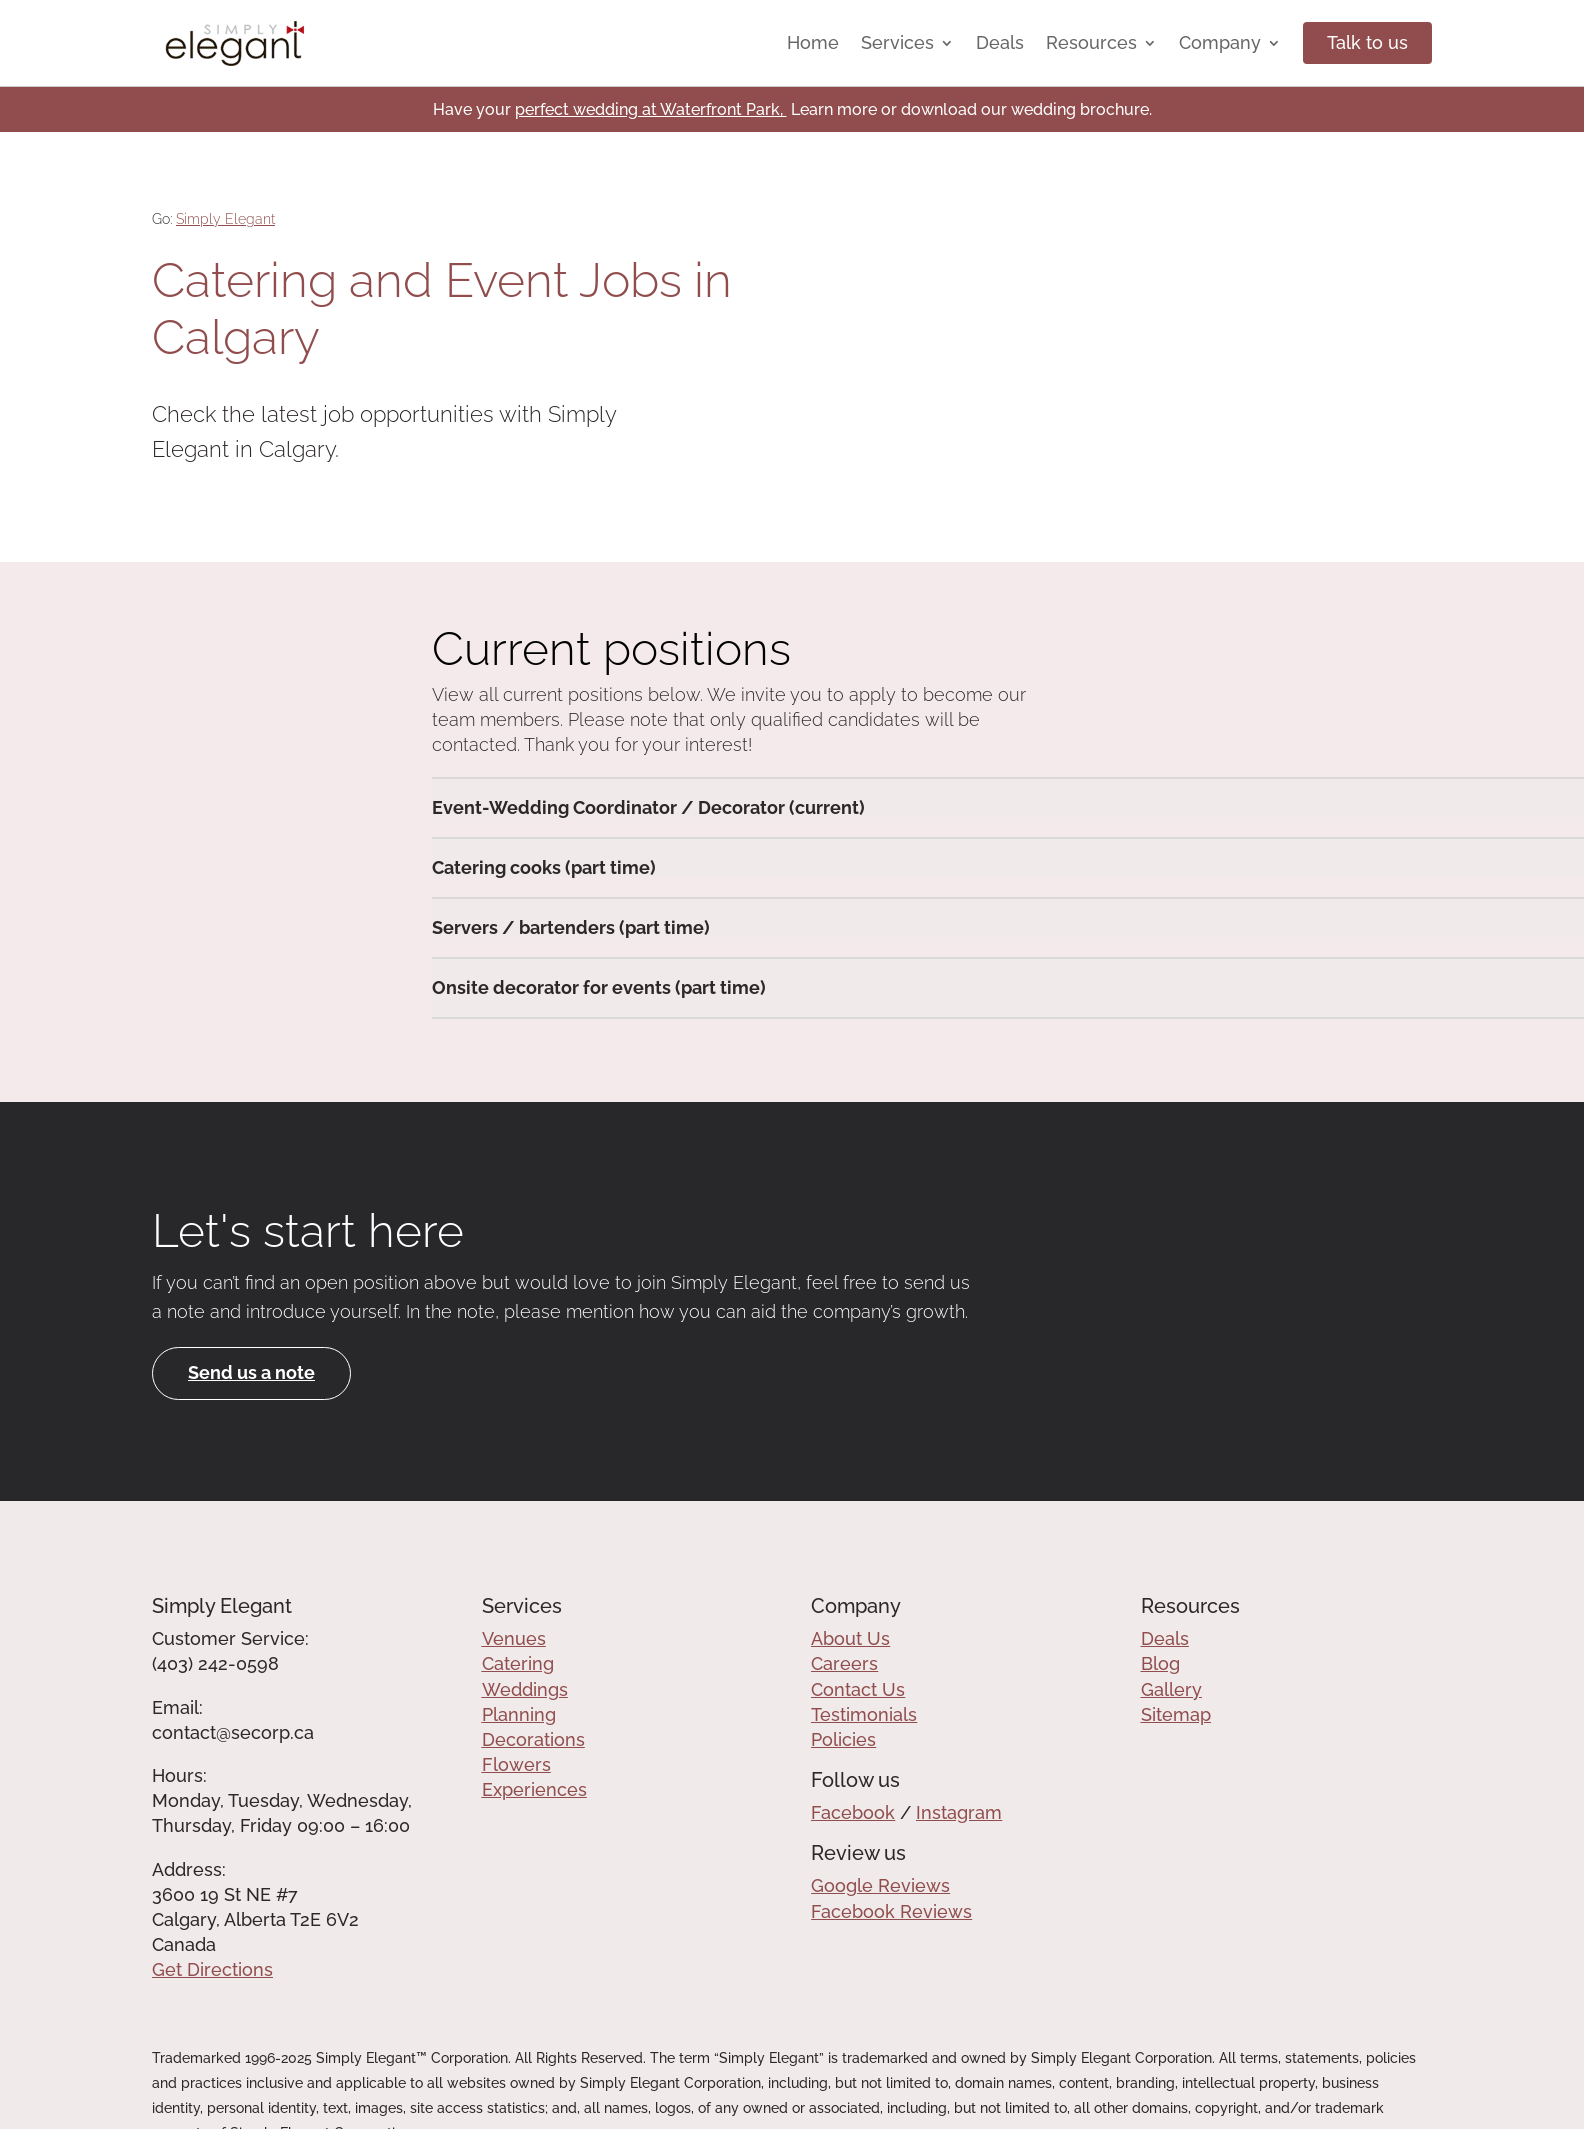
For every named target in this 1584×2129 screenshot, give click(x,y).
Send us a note (251, 1372)
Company (1220, 42)
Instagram (959, 1812)
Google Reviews (880, 1885)
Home (813, 42)
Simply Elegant (225, 219)
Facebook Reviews (891, 1911)
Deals (1000, 42)
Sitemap (1176, 1714)
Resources (1091, 42)
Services (897, 42)
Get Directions (212, 1969)
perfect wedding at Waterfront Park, (651, 109)
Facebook (853, 1812)
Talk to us (1367, 42)
